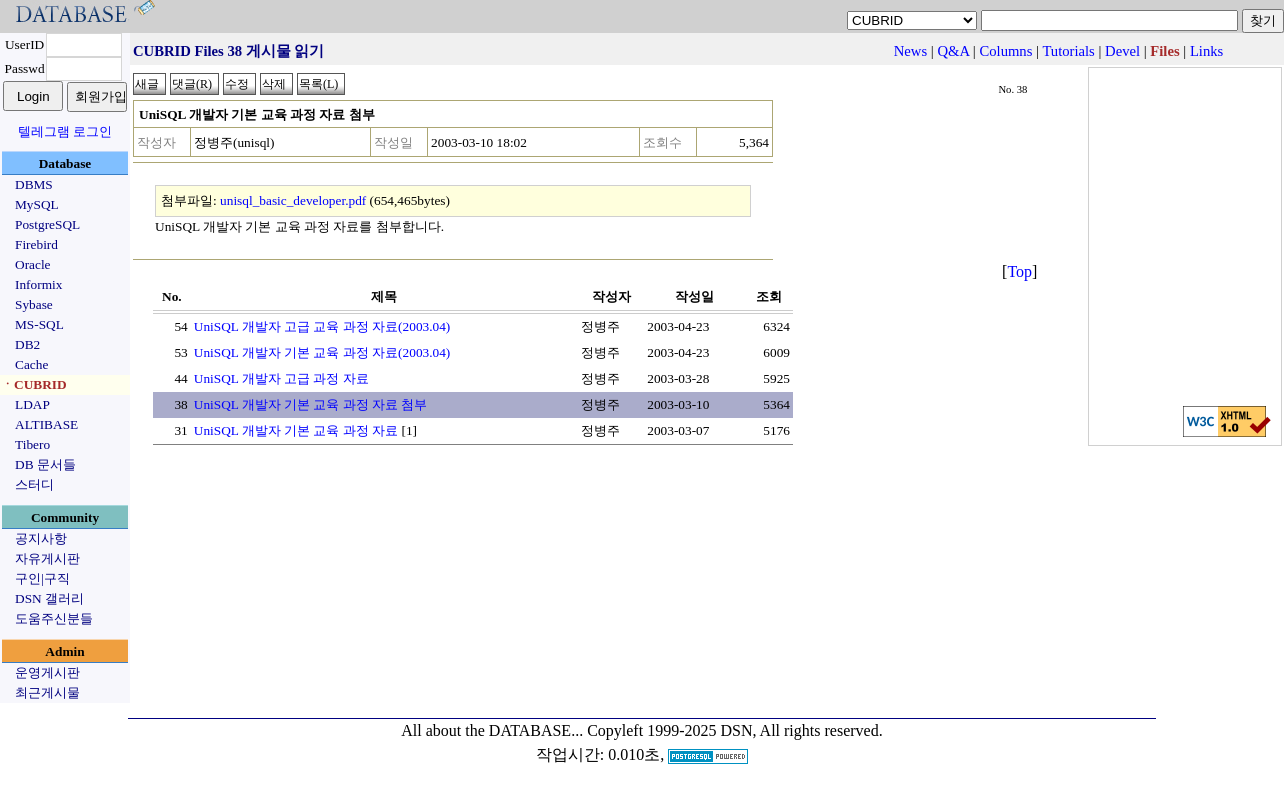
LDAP (32, 404)
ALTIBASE (46, 424)
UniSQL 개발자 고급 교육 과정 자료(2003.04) (322, 326)
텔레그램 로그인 (65, 131)
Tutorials (1068, 51)
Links (1206, 51)
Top (1019, 271)
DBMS (34, 184)
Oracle (33, 264)
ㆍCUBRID (34, 384)
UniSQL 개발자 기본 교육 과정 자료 (296, 430)
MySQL (37, 204)
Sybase (34, 304)
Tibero (32, 444)
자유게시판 (47, 558)
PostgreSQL (47, 224)
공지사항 (41, 538)
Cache (31, 364)
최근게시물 (47, 692)
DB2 (27, 344)
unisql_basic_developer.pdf (293, 200)
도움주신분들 (54, 618)
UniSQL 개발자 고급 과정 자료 (281, 378)
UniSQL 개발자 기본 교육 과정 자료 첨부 (311, 404)
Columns (1005, 51)
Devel (1122, 51)
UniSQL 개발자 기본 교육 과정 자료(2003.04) (322, 352)
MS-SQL (39, 324)
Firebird (36, 244)
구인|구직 (42, 578)
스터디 (34, 484)
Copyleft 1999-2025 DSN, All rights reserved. (735, 730)
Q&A (953, 51)
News (910, 51)
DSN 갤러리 (49, 598)
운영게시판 (47, 672)
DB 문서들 (45, 464)
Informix (38, 284)
